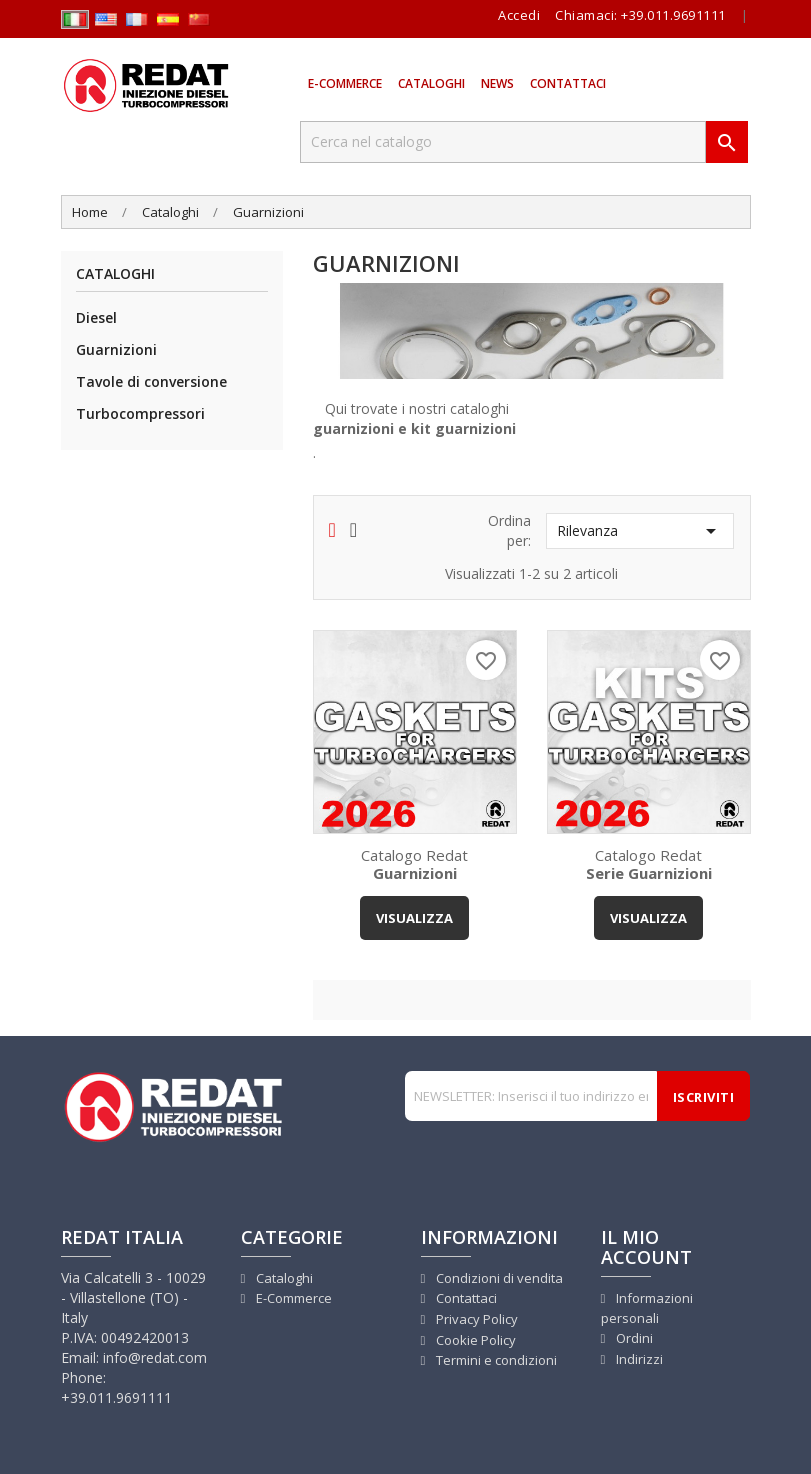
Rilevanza (640, 531)
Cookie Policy (474, 1340)
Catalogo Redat (415, 863)
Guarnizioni (116, 349)
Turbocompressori (140, 413)
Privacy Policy (475, 1319)
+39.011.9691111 (673, 15)
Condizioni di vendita (498, 1278)
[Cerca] (503, 142)
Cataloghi (431, 83)
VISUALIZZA (414, 918)
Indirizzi (638, 1359)
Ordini (633, 1338)
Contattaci (568, 83)
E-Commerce (345, 83)
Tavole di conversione (151, 381)
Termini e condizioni (495, 1360)
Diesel (96, 317)
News (497, 83)
